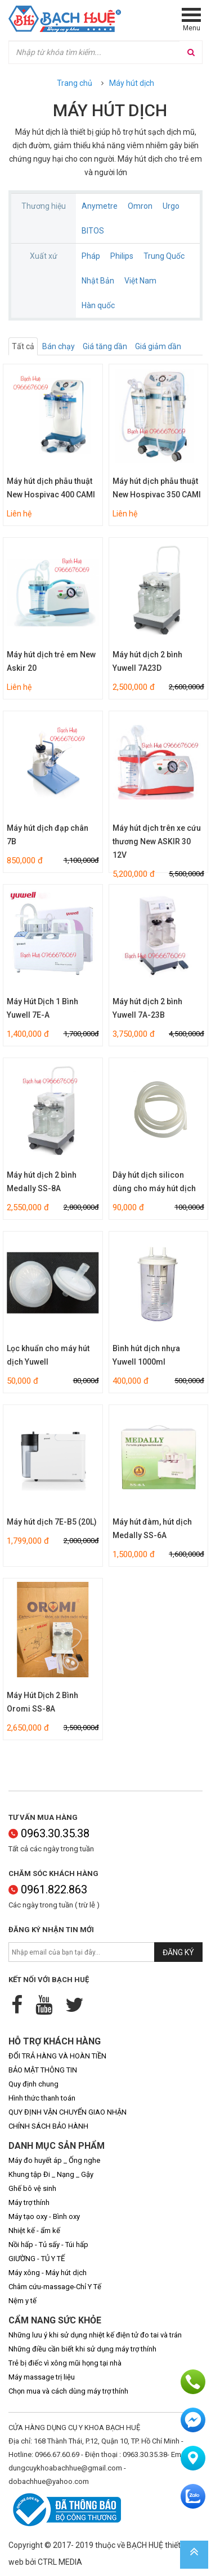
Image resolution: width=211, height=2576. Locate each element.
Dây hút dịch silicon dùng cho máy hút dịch (154, 1181)
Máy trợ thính (29, 2202)
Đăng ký (178, 1952)
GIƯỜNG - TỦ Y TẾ (36, 2258)
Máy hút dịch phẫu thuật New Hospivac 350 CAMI (157, 488)
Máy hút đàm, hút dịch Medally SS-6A (152, 1528)
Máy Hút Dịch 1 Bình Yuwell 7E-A (42, 1008)
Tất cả (23, 346)
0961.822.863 (47, 1889)
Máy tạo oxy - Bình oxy (44, 2216)
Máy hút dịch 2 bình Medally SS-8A (42, 1181)
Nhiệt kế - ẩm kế (34, 2230)
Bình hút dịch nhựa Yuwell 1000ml (146, 1355)
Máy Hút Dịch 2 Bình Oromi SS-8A (42, 1702)
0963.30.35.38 (48, 1833)
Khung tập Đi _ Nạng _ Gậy (50, 2174)
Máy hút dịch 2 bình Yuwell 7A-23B (147, 1008)
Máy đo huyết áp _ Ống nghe (54, 2160)
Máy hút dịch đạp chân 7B (47, 834)
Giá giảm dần (158, 346)
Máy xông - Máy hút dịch (47, 2272)
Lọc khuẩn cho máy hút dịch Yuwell (48, 1355)
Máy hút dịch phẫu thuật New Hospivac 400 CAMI (51, 488)
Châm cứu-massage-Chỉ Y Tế (54, 2286)
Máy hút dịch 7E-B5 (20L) (52, 1521)
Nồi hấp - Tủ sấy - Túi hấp (48, 2244)
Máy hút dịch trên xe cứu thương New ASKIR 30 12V (157, 841)
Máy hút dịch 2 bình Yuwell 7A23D (147, 661)
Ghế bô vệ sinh (32, 2188)
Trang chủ (74, 83)
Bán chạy (58, 346)
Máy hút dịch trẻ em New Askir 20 (51, 661)
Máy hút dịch (131, 83)
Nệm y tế (22, 2300)
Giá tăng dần (105, 346)
